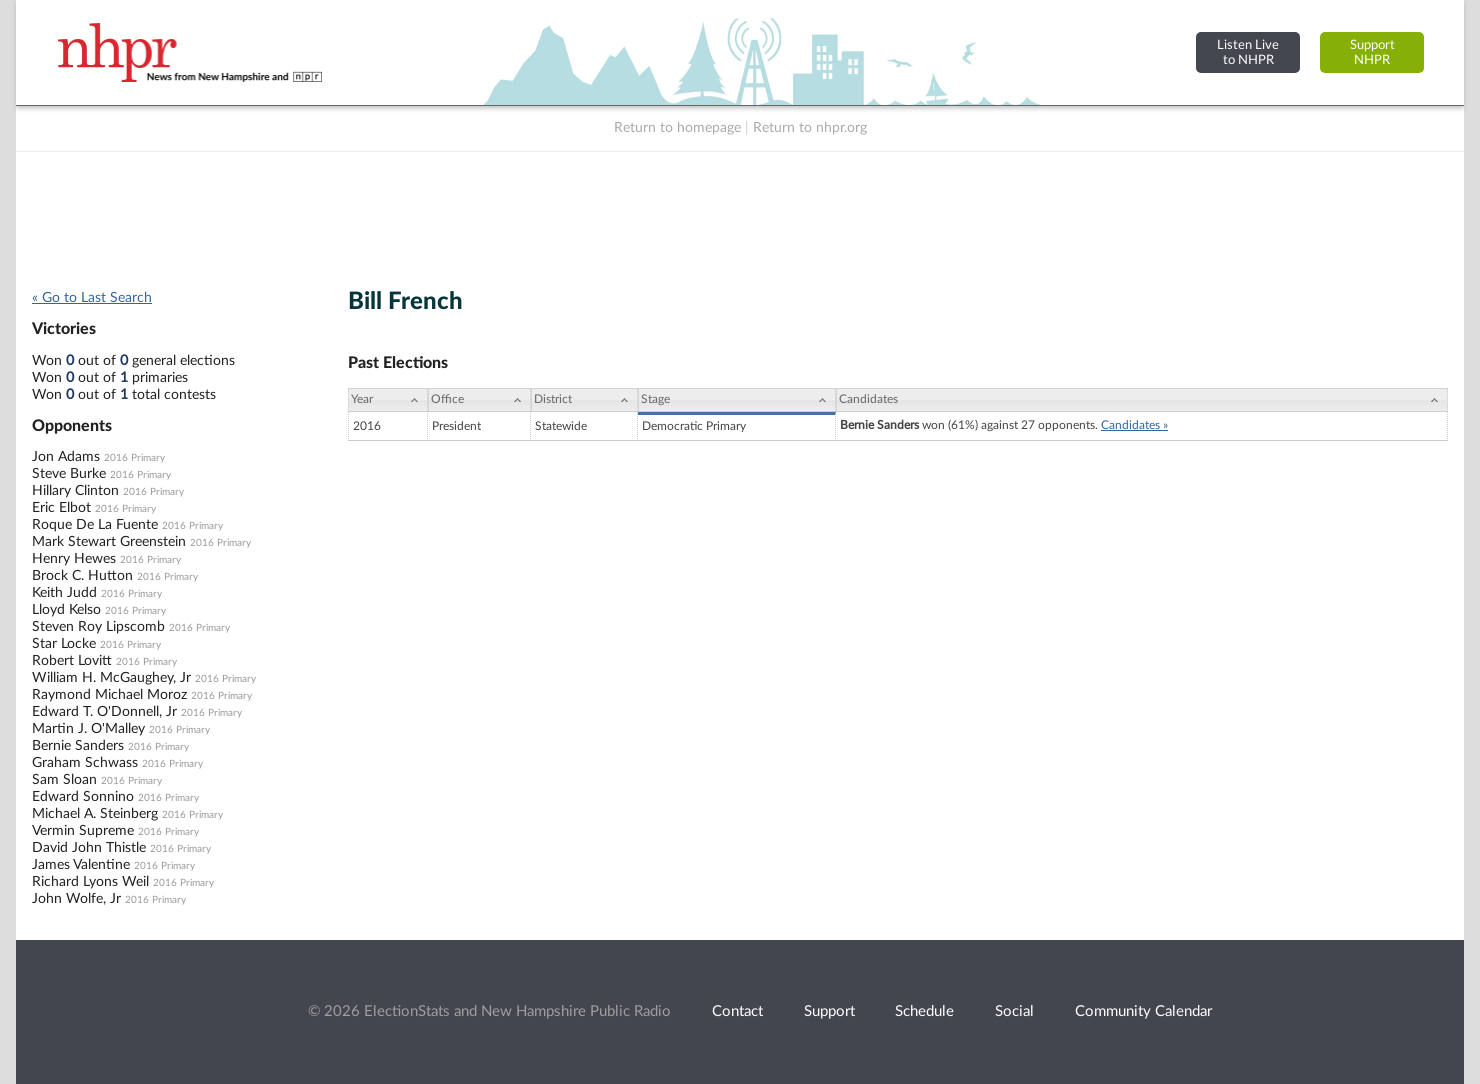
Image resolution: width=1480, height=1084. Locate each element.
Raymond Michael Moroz (109, 695)
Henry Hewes (74, 559)
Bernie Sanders (78, 746)
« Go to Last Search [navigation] (92, 298)
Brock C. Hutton (82, 576)
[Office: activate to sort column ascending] (479, 400)
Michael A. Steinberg (95, 814)
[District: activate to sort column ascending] (584, 400)
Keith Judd (64, 593)
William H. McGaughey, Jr (111, 678)
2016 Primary (134, 458)
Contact (737, 1011)
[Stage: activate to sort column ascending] (737, 400)
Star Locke (64, 644)
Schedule (924, 1011)
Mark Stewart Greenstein (109, 542)
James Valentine (81, 865)
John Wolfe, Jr (76, 899)
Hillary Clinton (75, 491)
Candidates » (1134, 425)
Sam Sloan (64, 780)
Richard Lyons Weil (90, 882)
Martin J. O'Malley (88, 729)
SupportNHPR (1372, 52)
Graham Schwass (85, 763)
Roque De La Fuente (95, 525)
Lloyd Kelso (66, 610)
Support (829, 1011)
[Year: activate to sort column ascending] (388, 400)
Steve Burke (69, 474)
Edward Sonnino (83, 797)
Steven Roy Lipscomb (98, 627)
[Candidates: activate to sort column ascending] (1142, 400)
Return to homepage (677, 128)
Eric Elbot (61, 508)
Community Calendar (1143, 1011)
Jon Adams (66, 457)
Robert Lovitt (72, 661)
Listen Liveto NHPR (1248, 52)
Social (1014, 1011)
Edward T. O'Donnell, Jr (104, 712)
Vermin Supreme (83, 831)
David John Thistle (89, 848)
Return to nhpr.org (810, 128)
